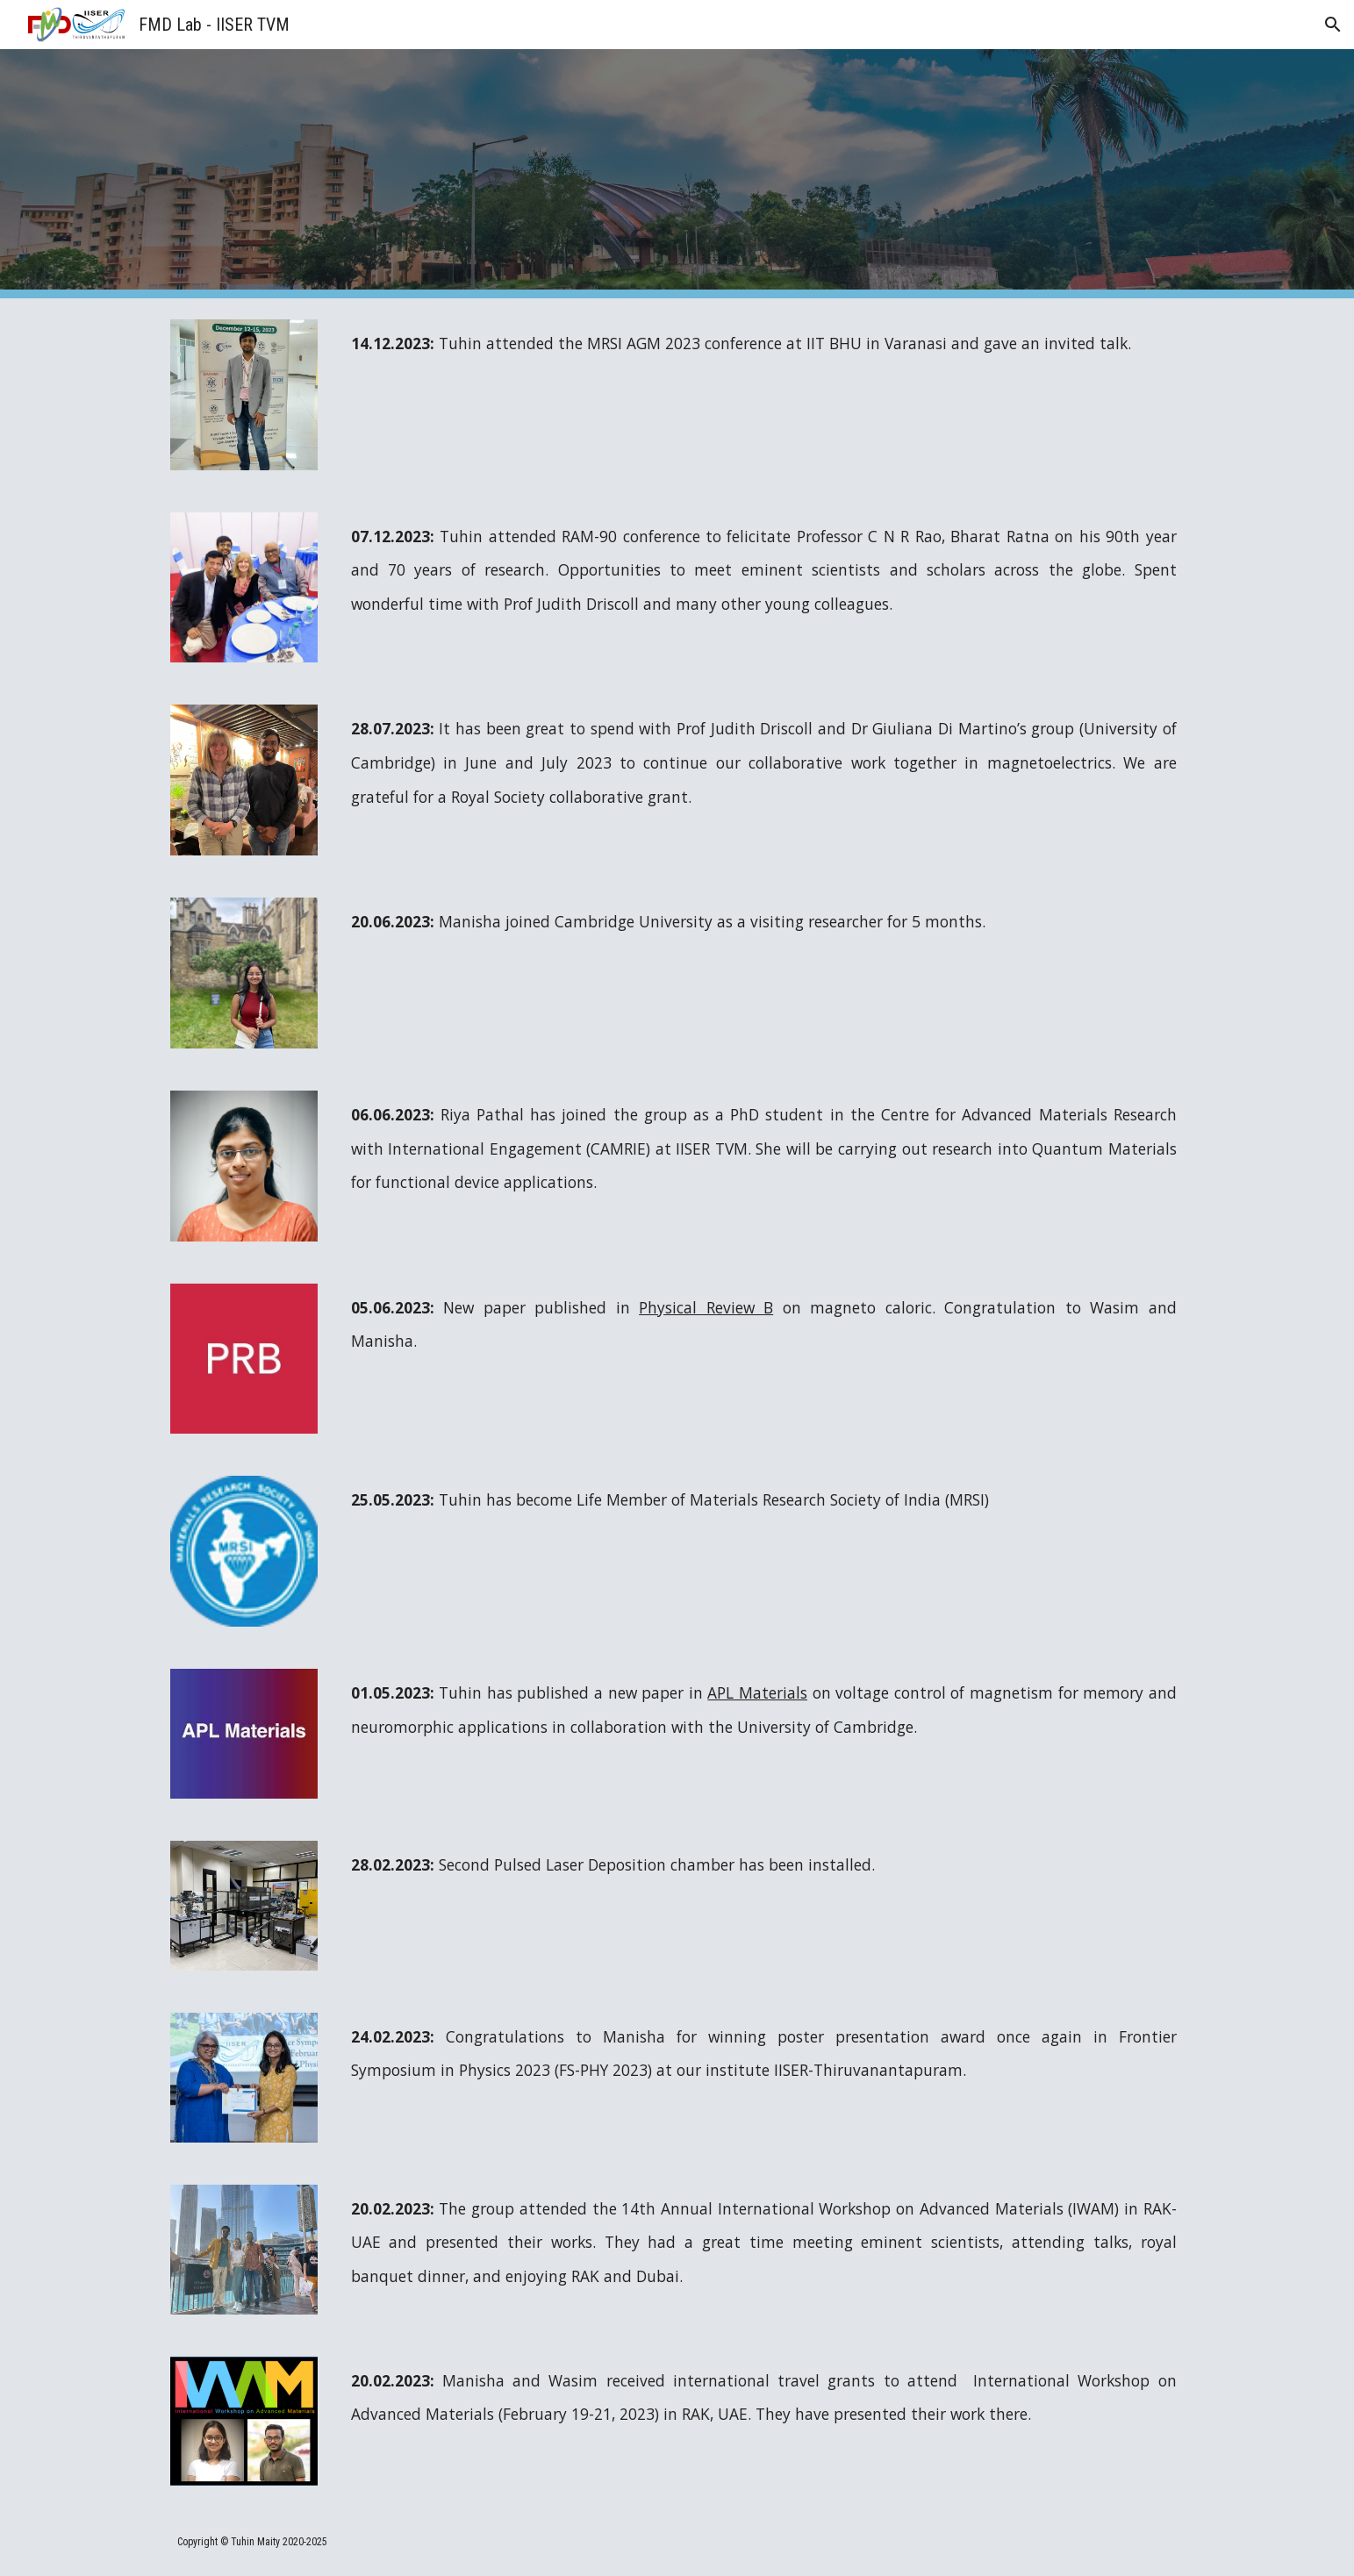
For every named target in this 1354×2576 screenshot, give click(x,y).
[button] (1333, 25)
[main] (764, 343)
